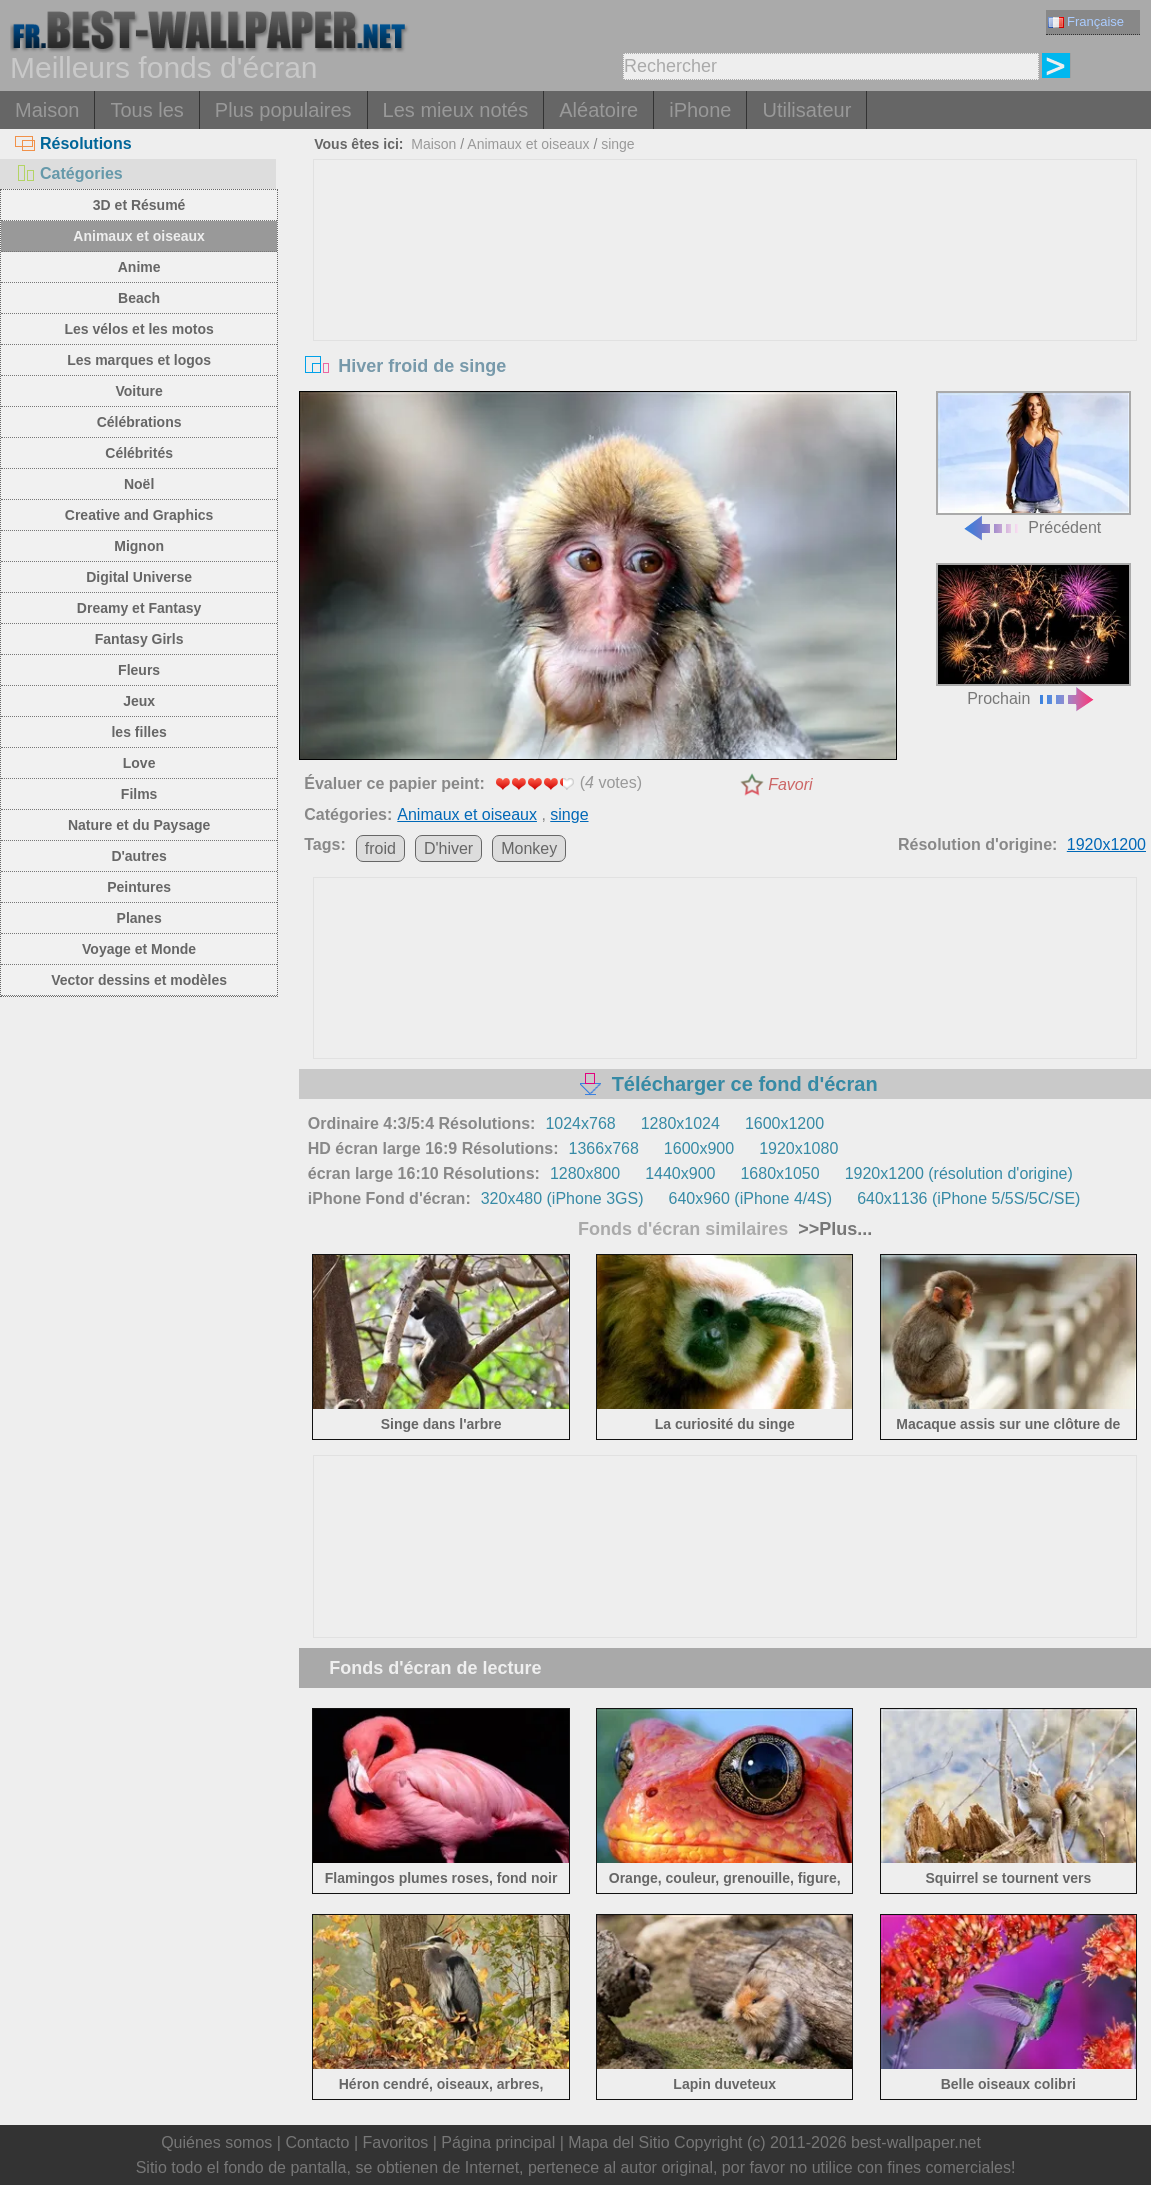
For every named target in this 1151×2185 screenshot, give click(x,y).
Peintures (139, 887)
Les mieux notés (456, 110)
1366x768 (604, 1148)
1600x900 (699, 1148)
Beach (139, 298)
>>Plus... (832, 1229)
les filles (138, 732)
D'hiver (448, 848)
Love (139, 763)
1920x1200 (1106, 844)
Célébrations (139, 422)
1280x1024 (680, 1123)
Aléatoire (598, 110)
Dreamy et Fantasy (139, 608)
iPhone (700, 110)
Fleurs (139, 670)
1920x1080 (798, 1148)
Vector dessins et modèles (139, 980)
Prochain (1033, 635)
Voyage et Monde (139, 949)
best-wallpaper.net (916, 2142)
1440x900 (680, 1173)
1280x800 (585, 1173)
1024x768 (580, 1123)
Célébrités (139, 453)
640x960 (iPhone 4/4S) (750, 1198)
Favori (790, 784)
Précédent (1033, 463)
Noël (139, 484)
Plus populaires (283, 110)
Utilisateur (806, 110)
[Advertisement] (725, 310)
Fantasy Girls (139, 639)
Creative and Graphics (139, 515)
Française (1086, 21)
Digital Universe (139, 577)
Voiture (139, 391)
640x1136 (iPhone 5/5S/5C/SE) (968, 1198)
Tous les (146, 110)
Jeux (139, 701)
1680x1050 (779, 1173)
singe (617, 144)
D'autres (138, 856)
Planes (139, 918)
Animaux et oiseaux (139, 236)
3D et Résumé (139, 205)
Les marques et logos (139, 360)
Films (139, 794)
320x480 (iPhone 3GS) (562, 1198)
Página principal (498, 2142)
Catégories (69, 173)
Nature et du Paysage (139, 825)
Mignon (139, 546)
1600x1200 (784, 1123)
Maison (47, 110)
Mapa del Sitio (618, 2142)
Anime (139, 267)
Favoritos (395, 2142)
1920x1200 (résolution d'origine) (959, 1173)
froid (380, 848)
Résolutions (73, 143)
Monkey (529, 848)
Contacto (317, 2142)
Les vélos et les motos (138, 329)
